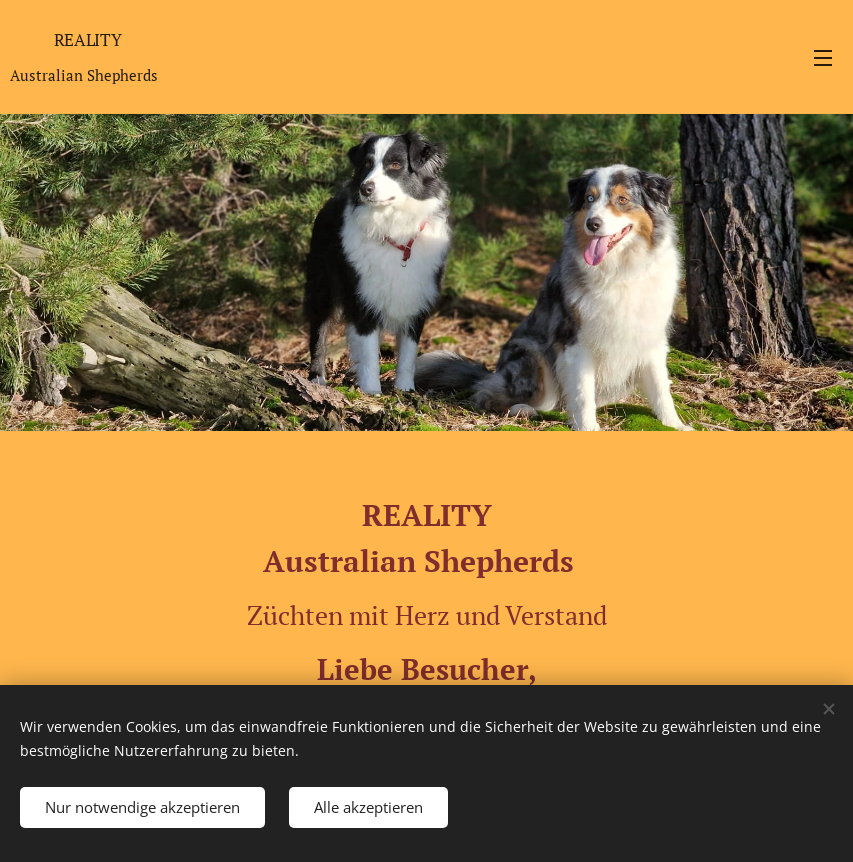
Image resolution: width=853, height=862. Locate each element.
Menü (823, 58)
